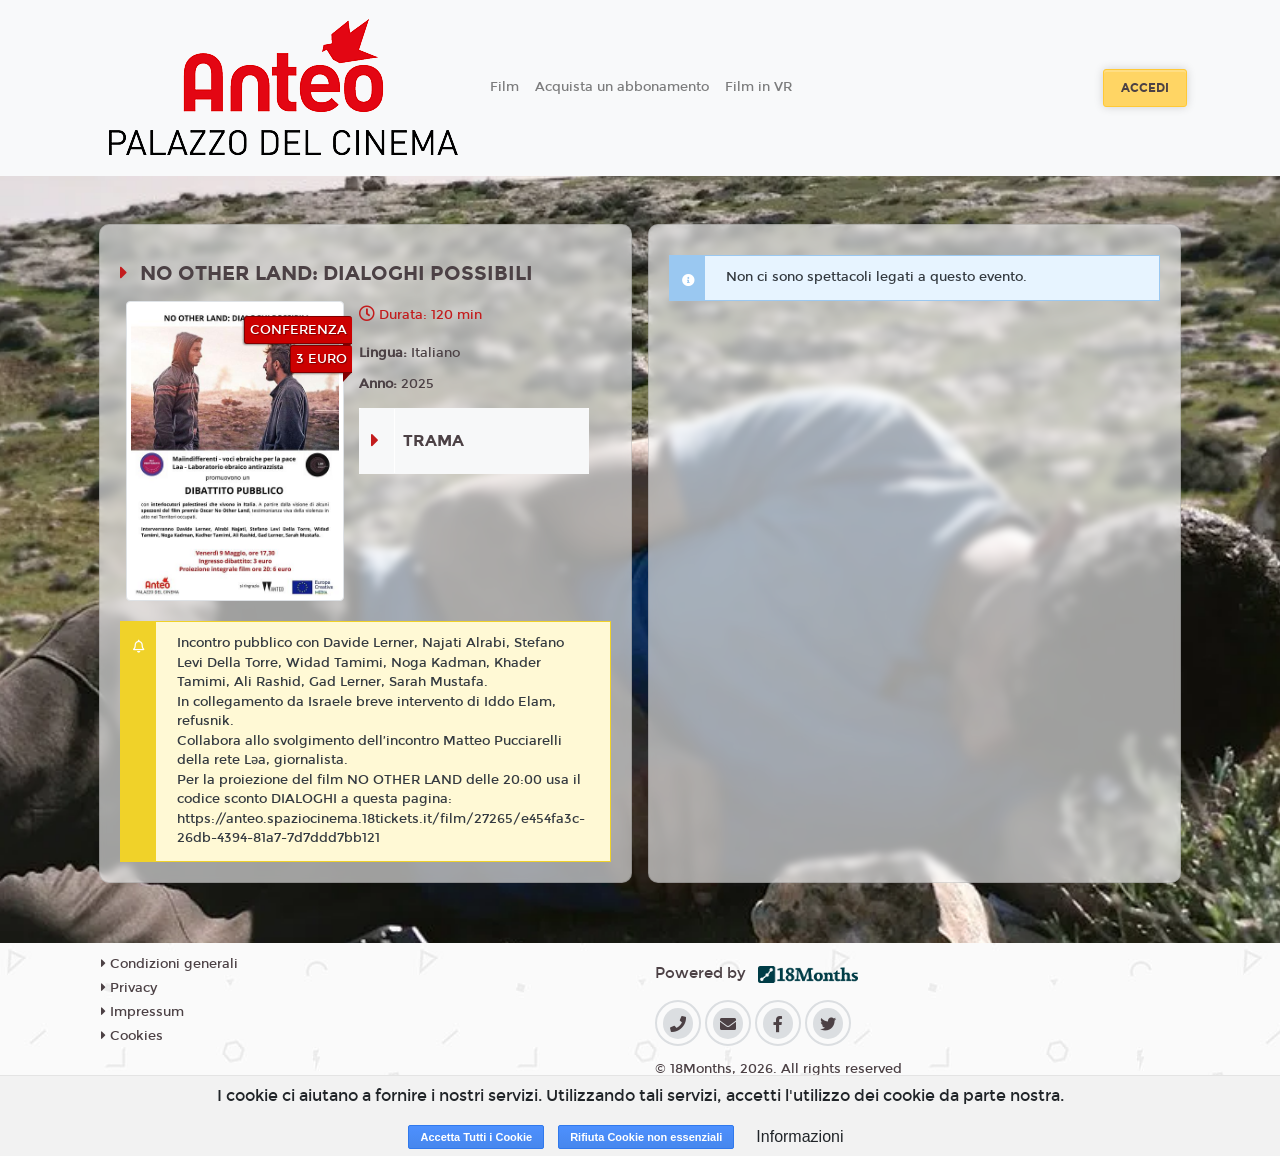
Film (504, 87)
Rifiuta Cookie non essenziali (646, 1137)
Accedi (1145, 88)
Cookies (132, 1036)
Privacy (129, 988)
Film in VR (758, 87)
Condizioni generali (169, 964)
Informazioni (799, 1136)
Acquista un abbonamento (622, 87)
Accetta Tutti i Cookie (476, 1137)
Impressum (142, 1012)
